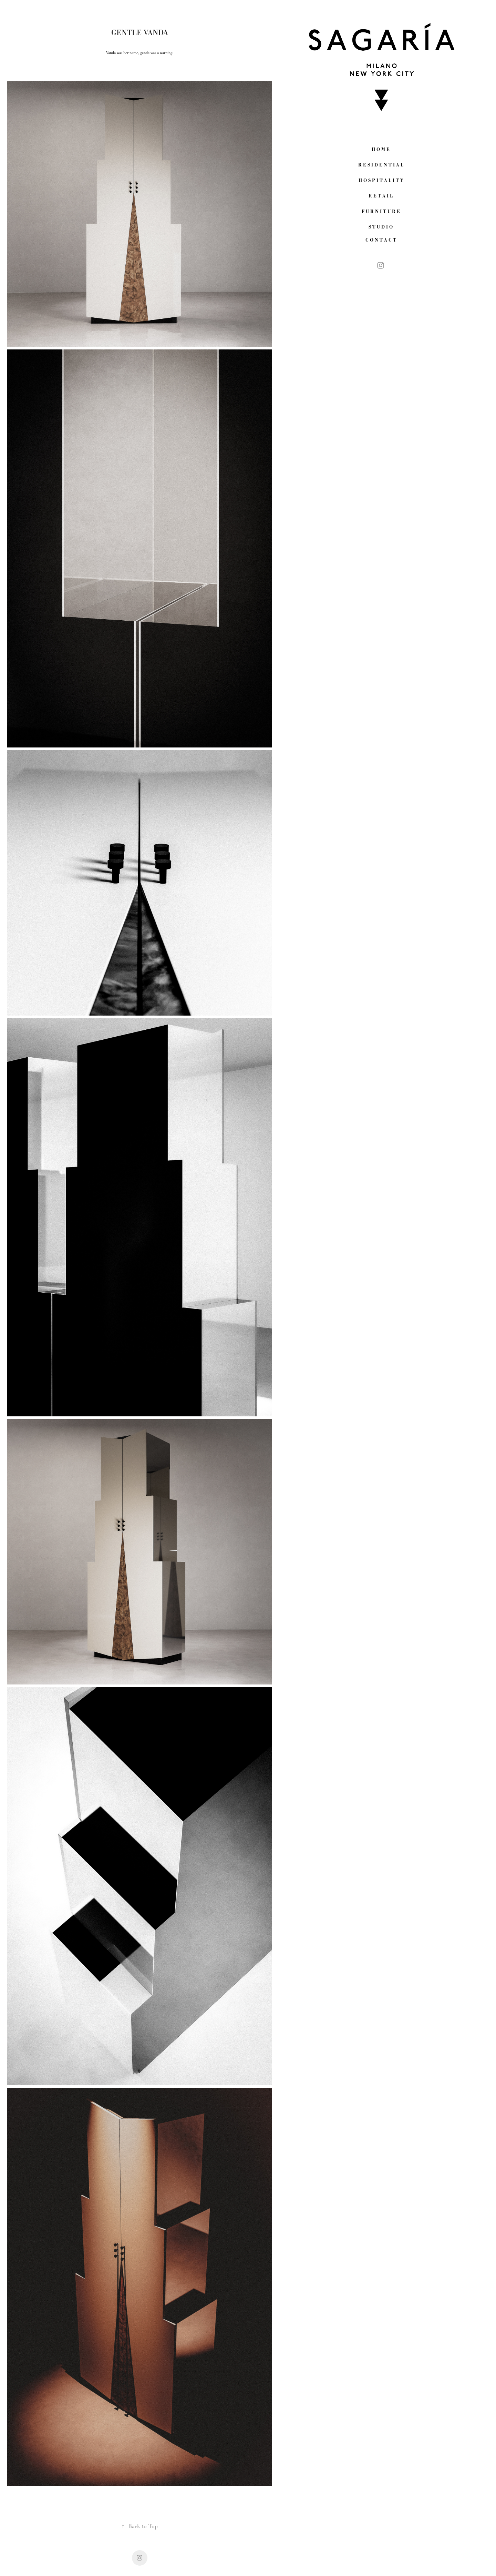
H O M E (381, 149)
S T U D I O (381, 227)
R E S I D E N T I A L (380, 165)
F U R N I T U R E (381, 211)
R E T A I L (381, 196)
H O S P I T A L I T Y (381, 180)
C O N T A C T (380, 240)
